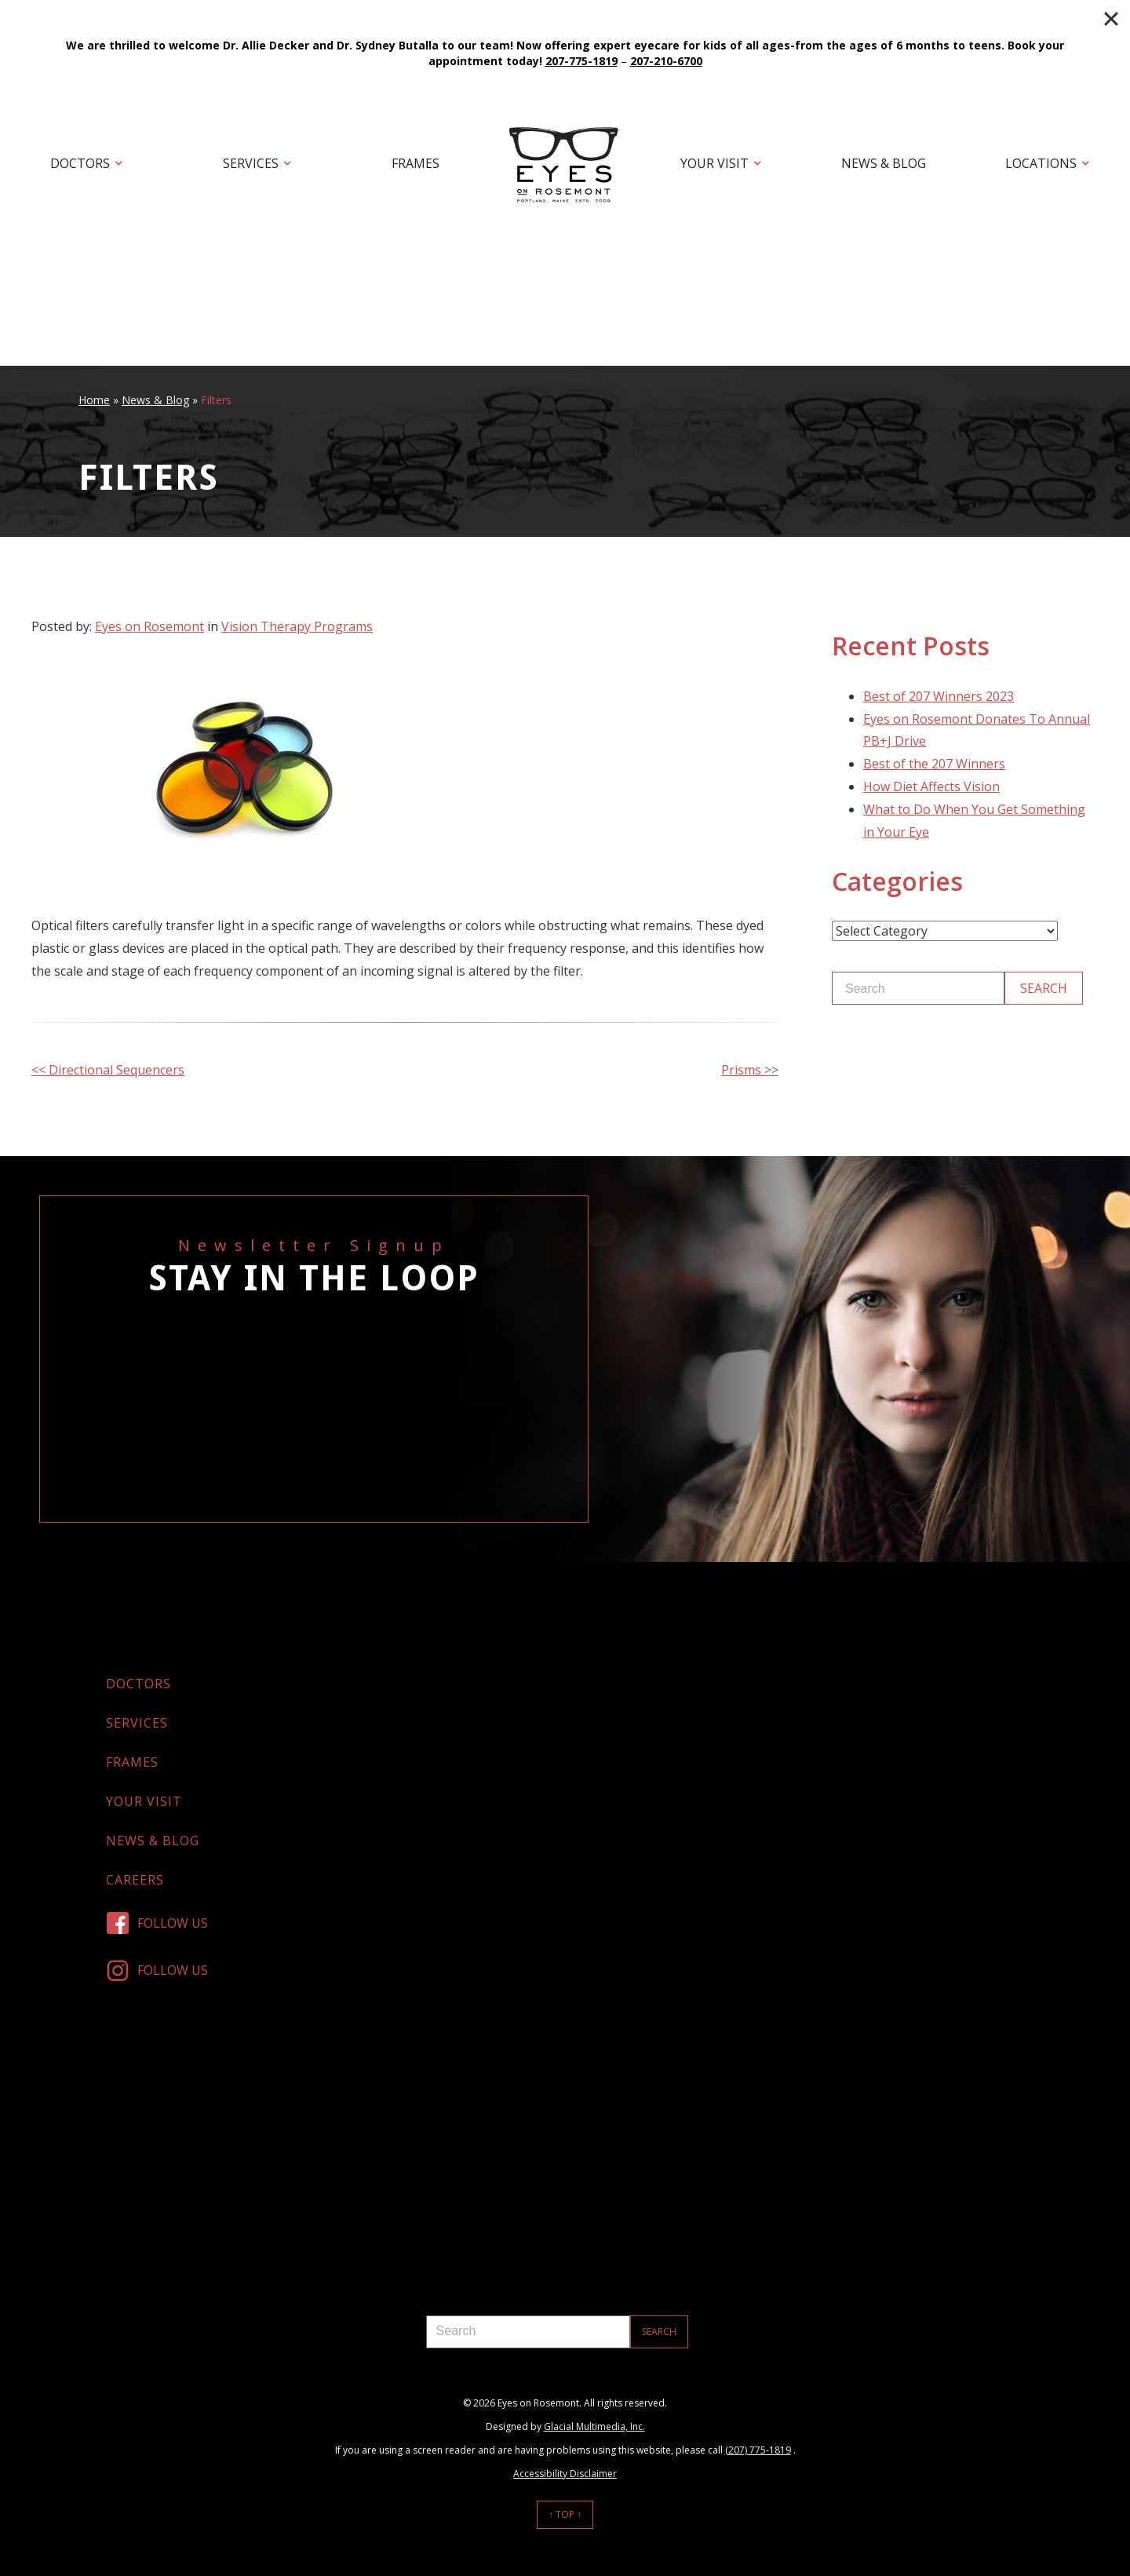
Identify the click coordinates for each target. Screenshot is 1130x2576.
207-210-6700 (666, 60)
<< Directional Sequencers (107, 1069)
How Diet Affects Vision (931, 786)
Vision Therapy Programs (297, 626)
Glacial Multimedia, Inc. (594, 2426)
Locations (1041, 163)
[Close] (1111, 19)
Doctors (80, 163)
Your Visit (714, 163)
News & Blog (883, 163)
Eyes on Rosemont (149, 626)
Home (94, 399)
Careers (135, 1879)
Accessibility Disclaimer (565, 2473)
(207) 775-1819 (758, 2450)
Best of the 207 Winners (934, 763)
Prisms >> (749, 1069)
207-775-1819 (581, 60)
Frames (415, 163)
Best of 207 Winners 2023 (938, 696)
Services (251, 163)
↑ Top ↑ (565, 2514)
